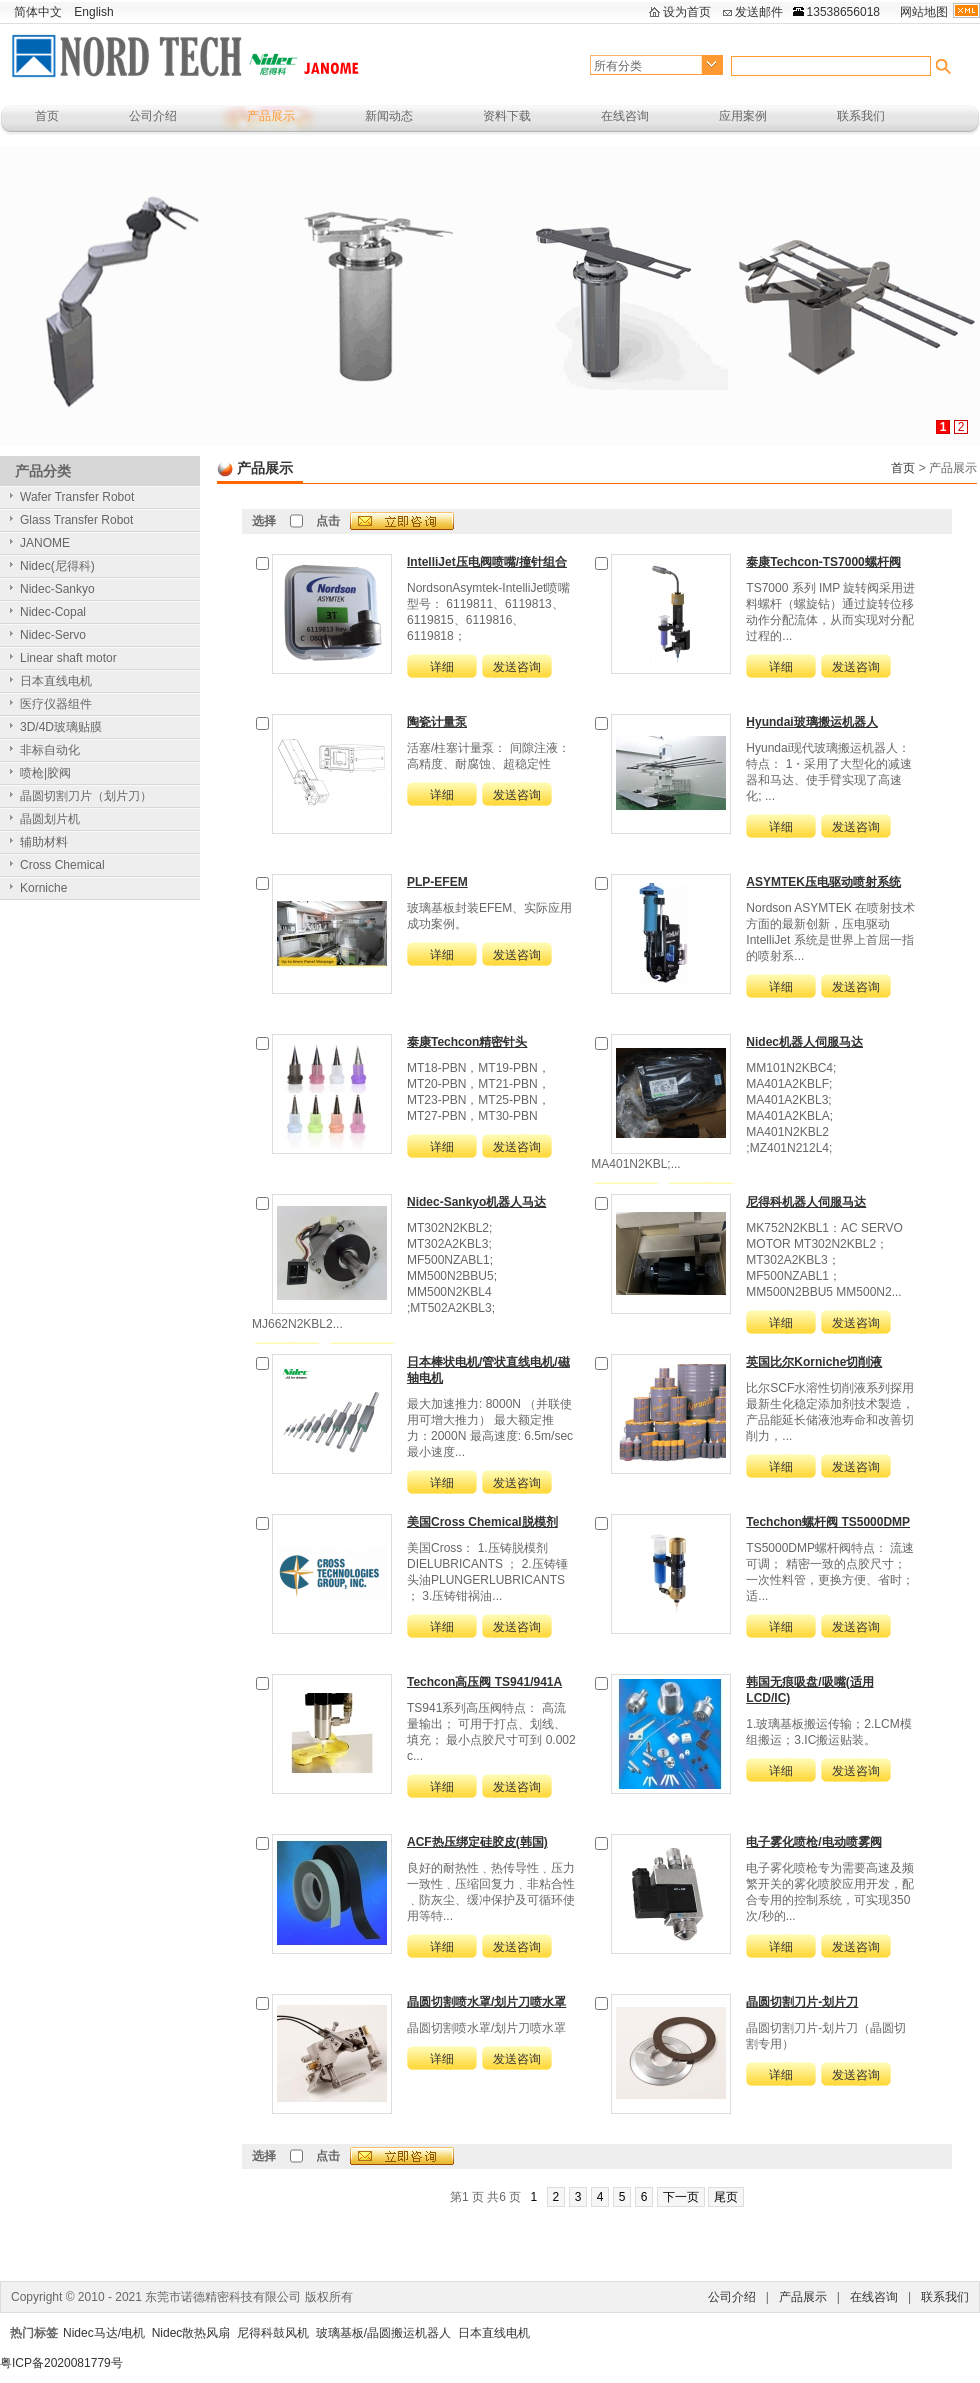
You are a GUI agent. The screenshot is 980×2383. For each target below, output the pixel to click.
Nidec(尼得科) (57, 566)
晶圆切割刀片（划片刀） (86, 796)
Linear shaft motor (68, 658)
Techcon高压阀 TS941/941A (484, 1682)
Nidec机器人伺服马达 (804, 1042)
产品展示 (271, 116)
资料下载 (507, 116)
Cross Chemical (62, 865)
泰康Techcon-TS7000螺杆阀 (823, 562)
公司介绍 (153, 116)
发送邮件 (759, 12)
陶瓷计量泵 (437, 722)
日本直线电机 (56, 681)
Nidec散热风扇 (191, 2333)
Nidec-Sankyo (57, 589)
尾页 (726, 2197)
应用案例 (743, 116)
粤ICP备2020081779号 (61, 2363)
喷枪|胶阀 (45, 773)
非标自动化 (50, 750)
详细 (442, 667)
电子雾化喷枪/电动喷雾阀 (813, 1842)
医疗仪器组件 (56, 704)
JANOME (45, 543)
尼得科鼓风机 (273, 2333)
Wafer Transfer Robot (77, 497)
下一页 (681, 2197)
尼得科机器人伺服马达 (806, 1202)
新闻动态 (389, 116)
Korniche (43, 888)
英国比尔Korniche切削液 (814, 1362)
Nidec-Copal (53, 612)
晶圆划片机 (50, 819)
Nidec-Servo (53, 635)
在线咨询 (625, 116)
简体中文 (38, 12)
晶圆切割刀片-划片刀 (802, 2002)
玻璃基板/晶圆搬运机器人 (383, 2333)
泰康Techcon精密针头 (467, 1042)
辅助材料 (44, 842)
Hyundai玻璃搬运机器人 (811, 722)
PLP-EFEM (437, 882)
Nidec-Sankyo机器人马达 (476, 1202)
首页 (47, 116)
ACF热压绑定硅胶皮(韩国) (477, 1842)
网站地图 (924, 12)
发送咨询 (517, 667)
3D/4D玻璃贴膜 (61, 727)
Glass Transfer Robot (76, 520)
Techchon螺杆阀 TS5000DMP (828, 1522)
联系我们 (861, 116)
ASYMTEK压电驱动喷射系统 (823, 882)
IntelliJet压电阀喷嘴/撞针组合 (487, 562)
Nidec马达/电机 (104, 2333)
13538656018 (843, 12)
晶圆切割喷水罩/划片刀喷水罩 (486, 2002)
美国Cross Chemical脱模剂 (482, 1522)
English (93, 12)
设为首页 (687, 12)
